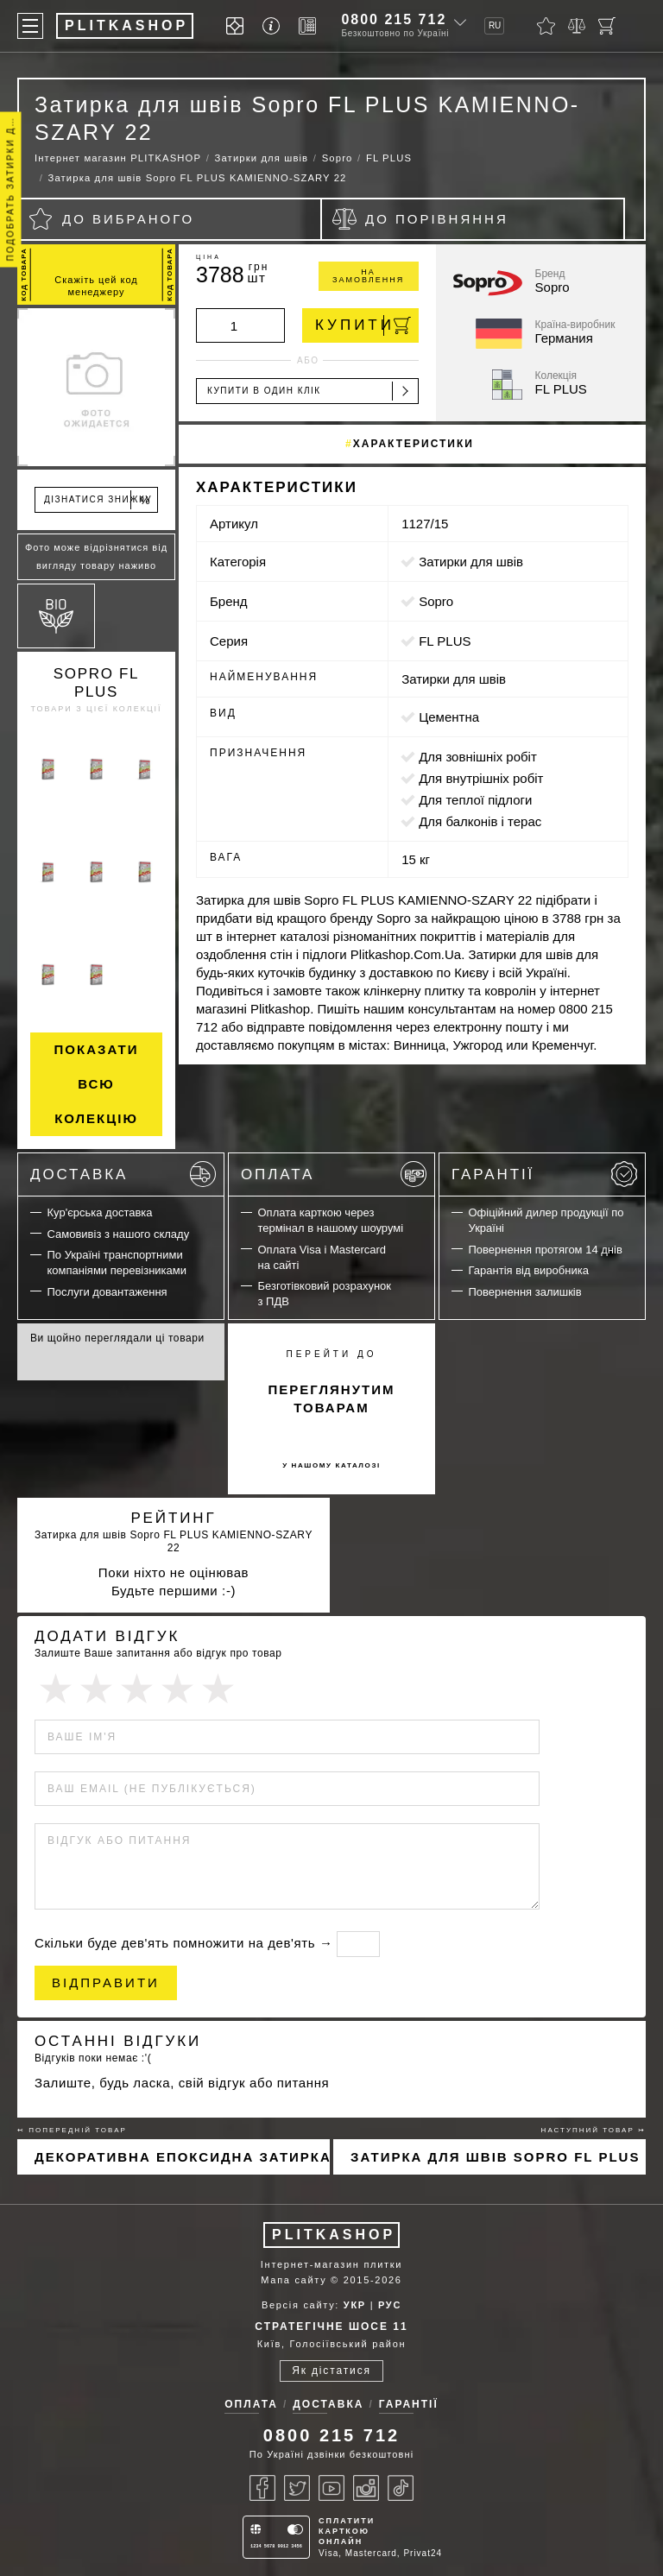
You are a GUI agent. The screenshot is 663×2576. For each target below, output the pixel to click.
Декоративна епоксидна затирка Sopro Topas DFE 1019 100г (182, 2157)
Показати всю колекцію (96, 1084)
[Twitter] (297, 2488)
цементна (449, 717)
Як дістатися (331, 2370)
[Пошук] (637, 26)
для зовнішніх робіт (478, 756)
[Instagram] (366, 2488)
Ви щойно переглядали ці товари (117, 1338)
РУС (389, 2305)
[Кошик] (607, 26)
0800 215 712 (393, 19)
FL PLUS (444, 641)
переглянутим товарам (331, 1398)
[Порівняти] (576, 26)
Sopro (436, 601)
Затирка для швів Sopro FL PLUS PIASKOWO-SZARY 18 (498, 2157)
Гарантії (544, 1174)
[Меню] (30, 26)
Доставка (123, 1174)
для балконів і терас (480, 821)
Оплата (333, 1174)
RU (495, 25)
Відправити (106, 1982)
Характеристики (413, 444)
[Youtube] (331, 2488)
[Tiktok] (401, 2488)
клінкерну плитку (413, 990)
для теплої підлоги (475, 799)
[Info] (274, 26)
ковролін (510, 990)
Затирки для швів (471, 561)
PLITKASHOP (333, 2234)
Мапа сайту (293, 2280)
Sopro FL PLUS (97, 683)
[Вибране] (546, 26)
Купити (363, 325)
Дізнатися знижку (98, 500)
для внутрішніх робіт (481, 778)
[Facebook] (262, 2488)
